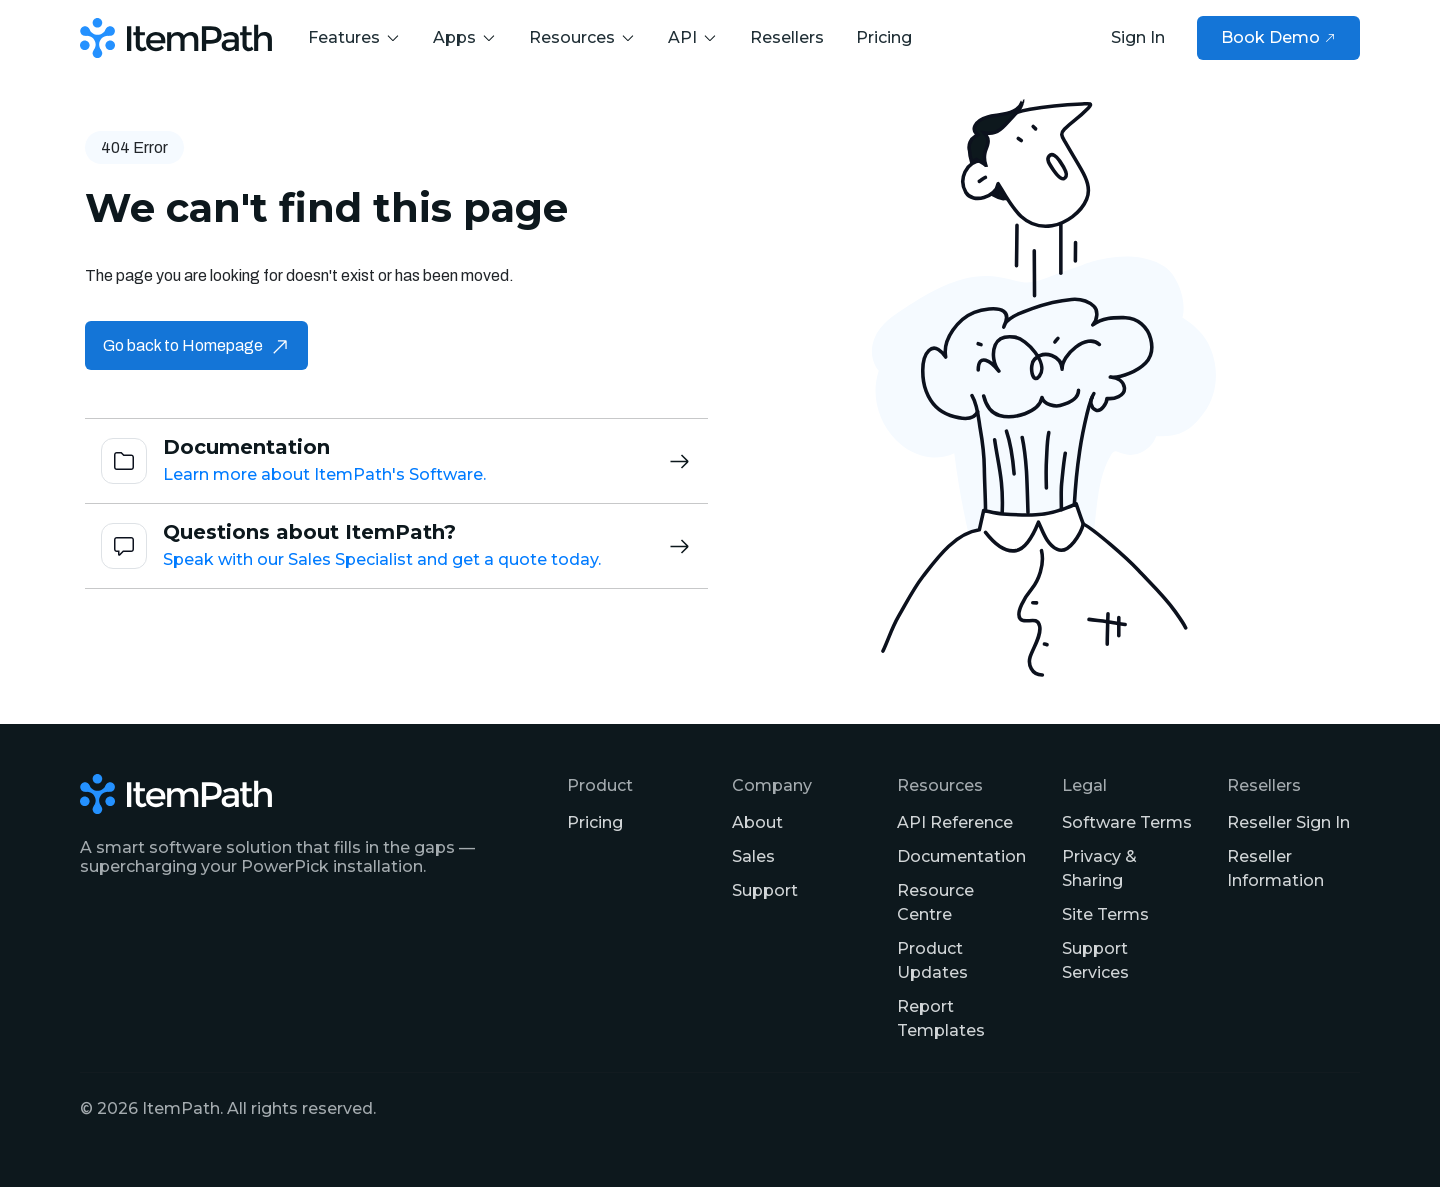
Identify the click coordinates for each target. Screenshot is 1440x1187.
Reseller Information (1275, 868)
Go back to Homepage (196, 345)
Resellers (787, 37)
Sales (753, 856)
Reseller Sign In (1288, 822)
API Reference (955, 822)
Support (765, 890)
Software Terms (1127, 822)
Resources (582, 37)
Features (354, 37)
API (693, 37)
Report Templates (941, 1018)
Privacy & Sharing (1099, 868)
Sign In (1138, 37)
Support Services (1095, 960)
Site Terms (1105, 914)
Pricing (884, 37)
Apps (465, 37)
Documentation (961, 856)
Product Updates (932, 960)
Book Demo (1278, 37)
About (757, 822)
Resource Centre (935, 902)
